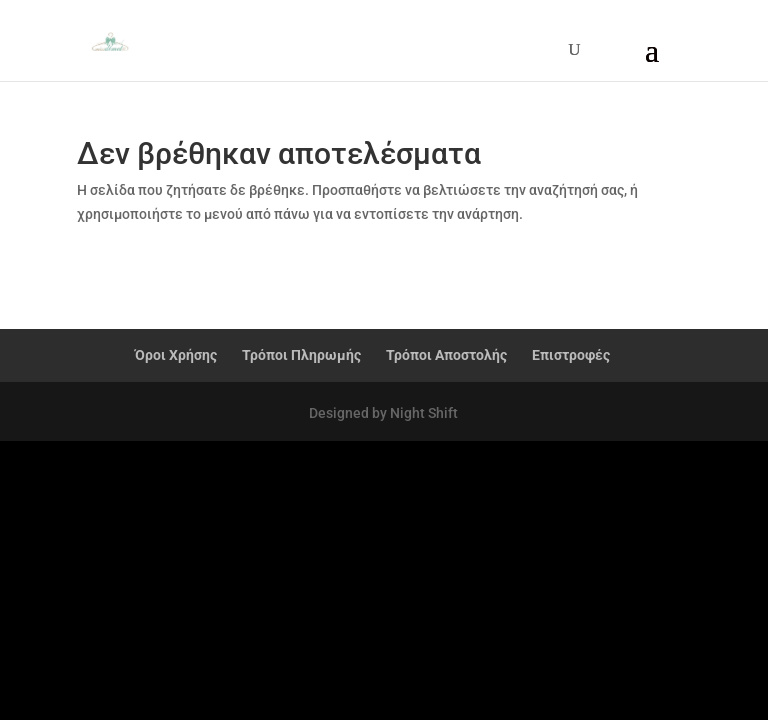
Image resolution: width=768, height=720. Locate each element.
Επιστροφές (571, 355)
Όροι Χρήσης (176, 355)
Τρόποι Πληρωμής (301, 355)
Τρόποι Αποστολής (446, 355)
